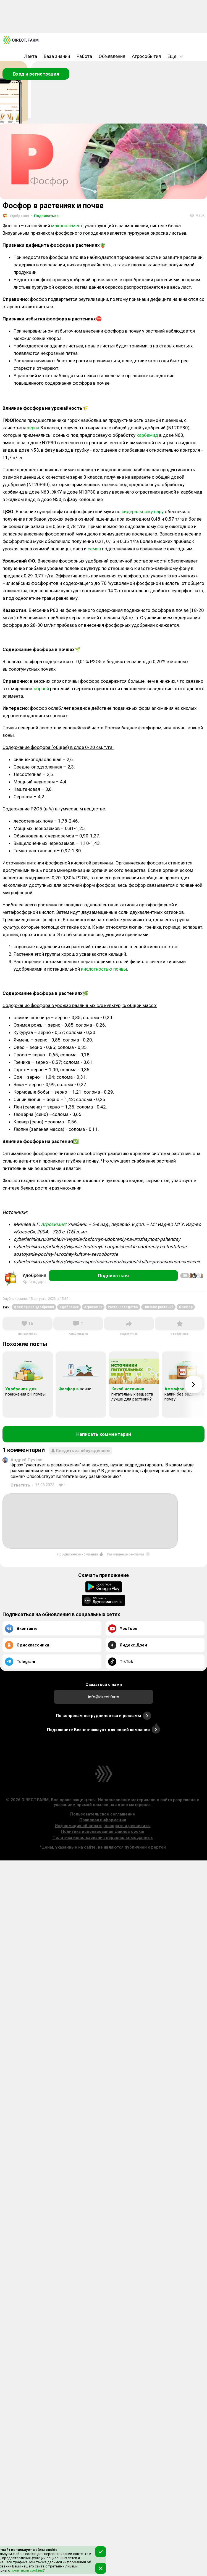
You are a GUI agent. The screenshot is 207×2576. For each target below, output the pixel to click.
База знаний (57, 56)
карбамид (147, 435)
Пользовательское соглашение (102, 1814)
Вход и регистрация (36, 74)
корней (41, 688)
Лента (30, 56)
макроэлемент (67, 225)
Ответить (20, 1485)
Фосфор (186, 1307)
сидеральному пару (143, 511)
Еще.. (175, 56)
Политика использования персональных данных (103, 1837)
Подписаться (45, 216)
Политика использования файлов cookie (102, 1831)
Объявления (112, 56)
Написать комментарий (103, 1434)
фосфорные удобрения (34, 1307)
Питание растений (158, 1307)
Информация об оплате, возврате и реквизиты (103, 1825)
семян (94, 548)
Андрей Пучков (27, 1459)
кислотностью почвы (104, 969)
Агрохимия (53, 1224)
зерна (33, 427)
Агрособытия (146, 56)
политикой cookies (26, 2570)
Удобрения (68, 1307)
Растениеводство (123, 1307)
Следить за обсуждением (80, 1450)
